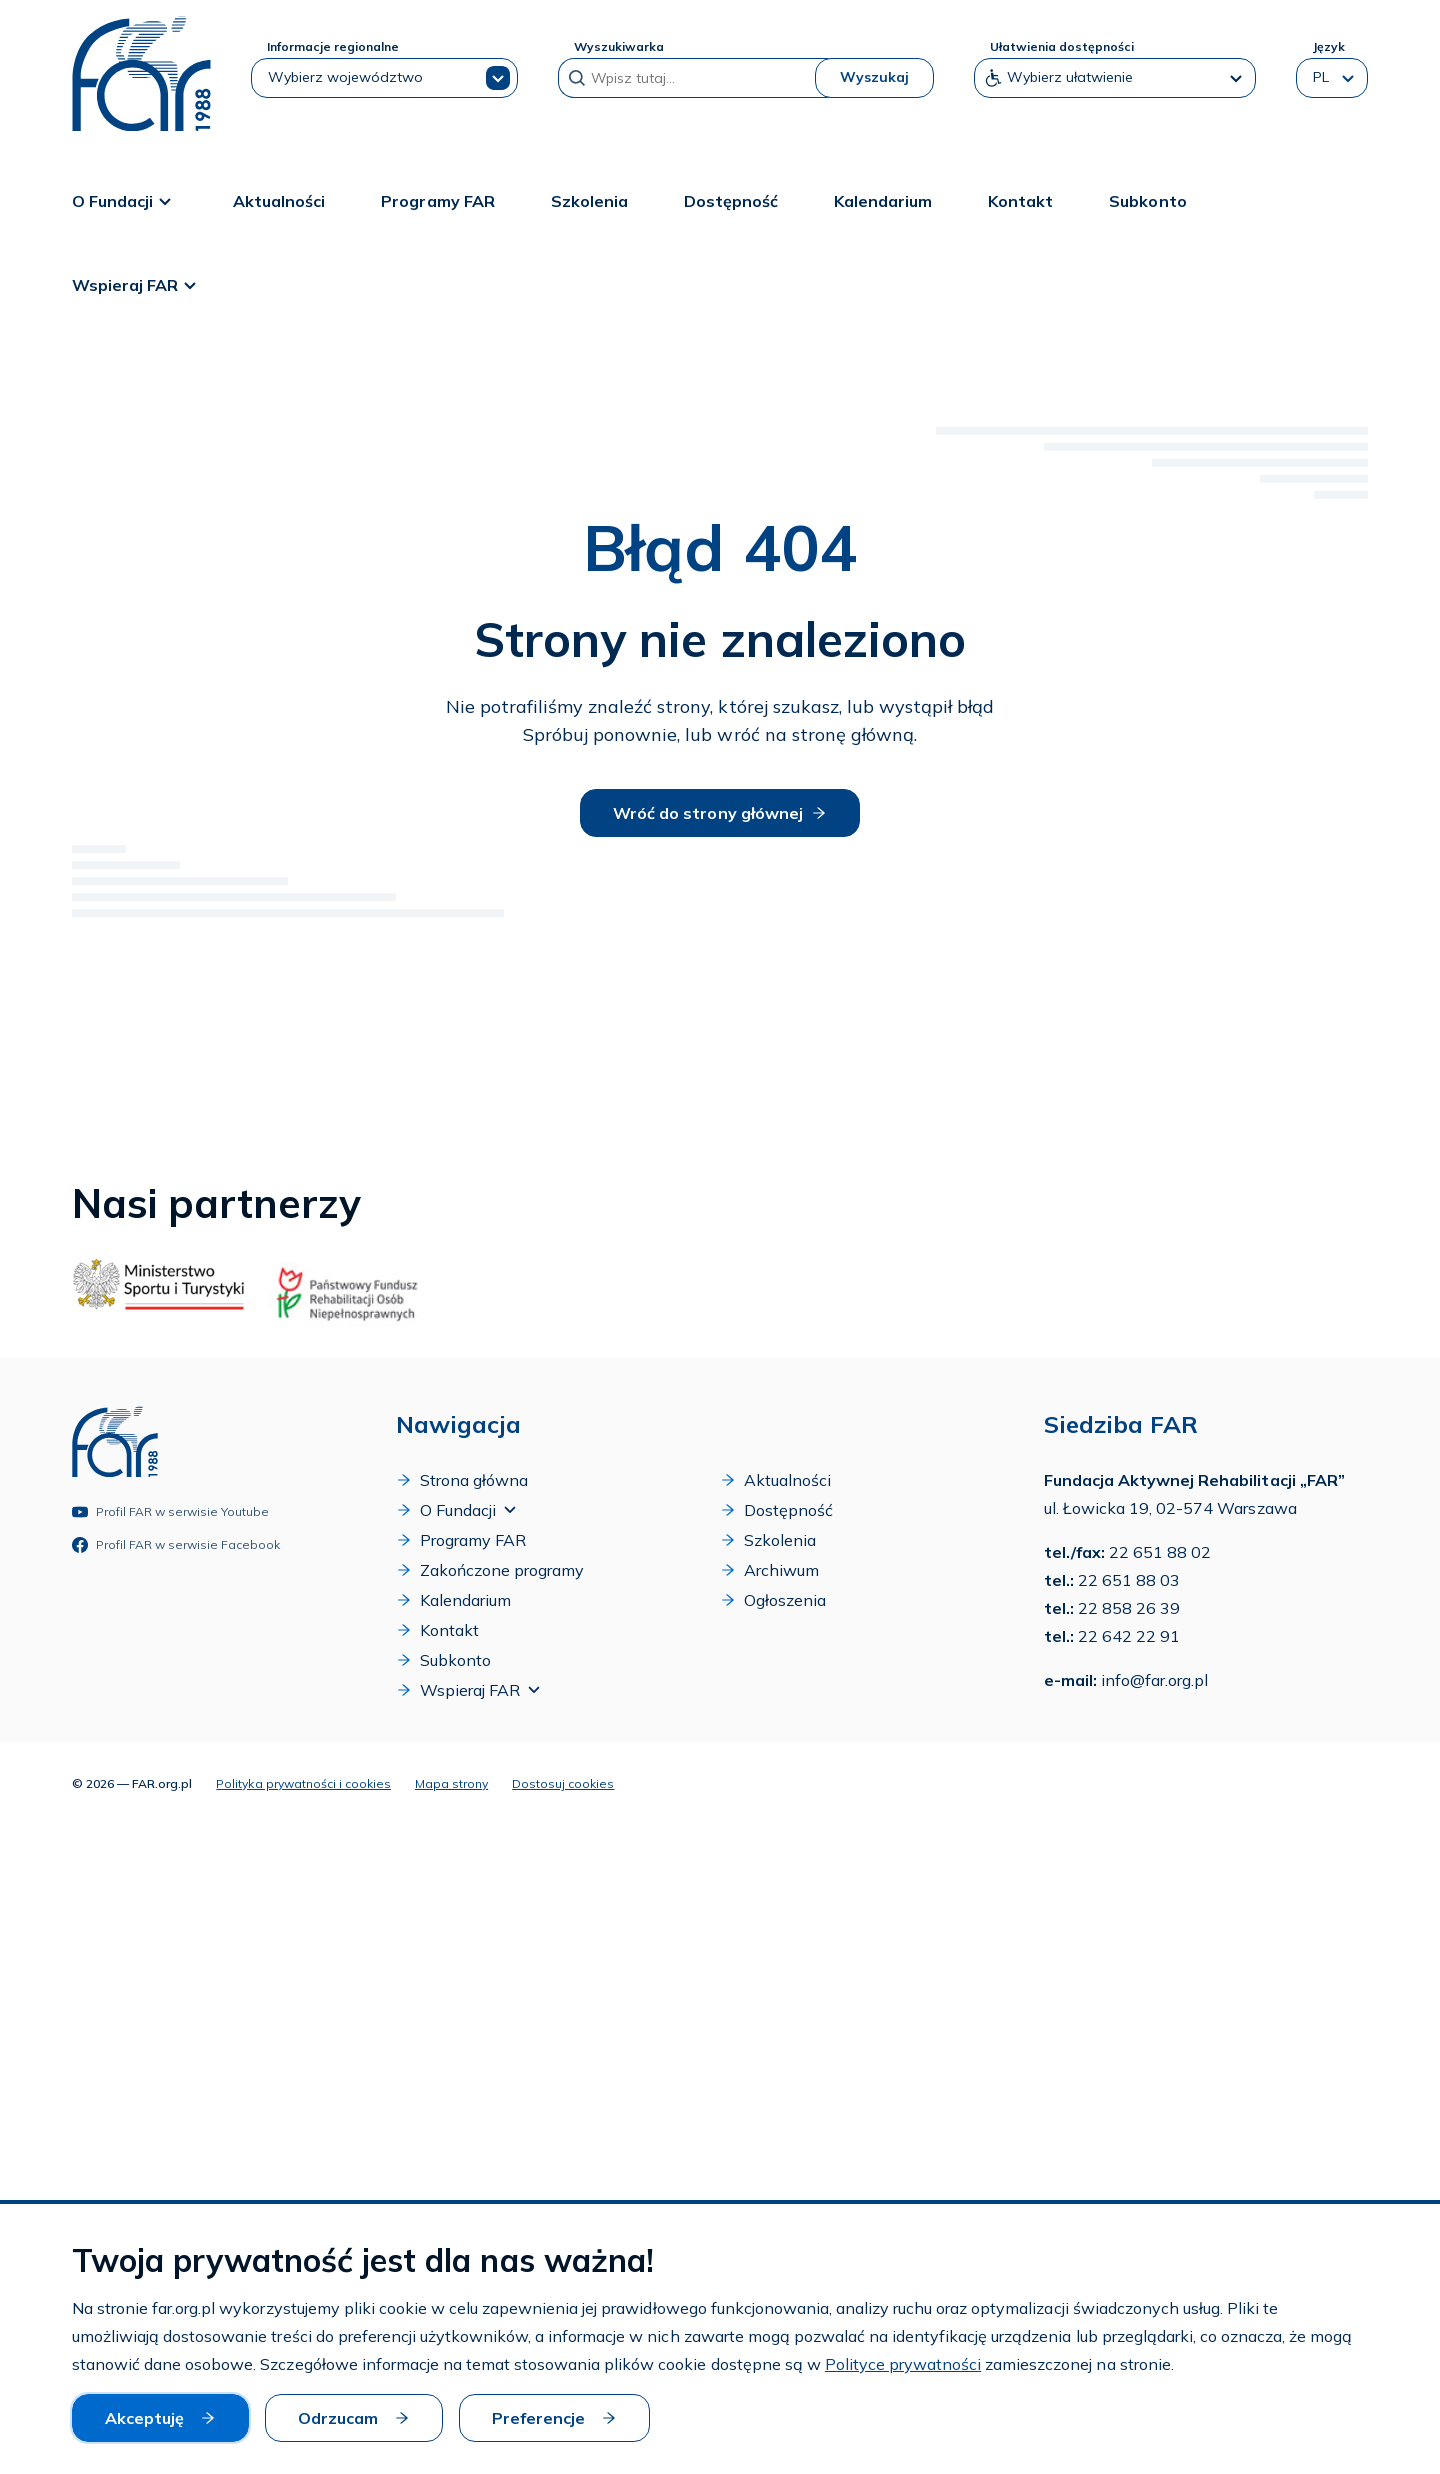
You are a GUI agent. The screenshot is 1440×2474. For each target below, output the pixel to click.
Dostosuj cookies (563, 1783)
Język (1328, 46)
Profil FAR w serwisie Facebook (176, 1545)
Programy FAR (437, 201)
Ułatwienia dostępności (1062, 46)
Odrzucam (354, 2418)
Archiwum (769, 1570)
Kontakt (1020, 201)
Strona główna (462, 1480)
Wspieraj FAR (137, 285)
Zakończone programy (490, 1570)
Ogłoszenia (773, 1600)
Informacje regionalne (333, 46)
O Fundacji (124, 201)
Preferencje (554, 2418)
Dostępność (731, 201)
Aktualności (279, 201)
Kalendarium (883, 201)
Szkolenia (589, 201)
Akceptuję (160, 2418)
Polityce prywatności (903, 2364)
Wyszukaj (874, 77)
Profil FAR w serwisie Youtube (170, 1512)
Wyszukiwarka (619, 46)
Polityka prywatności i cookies (303, 1783)
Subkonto (1147, 201)
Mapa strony (451, 1783)
